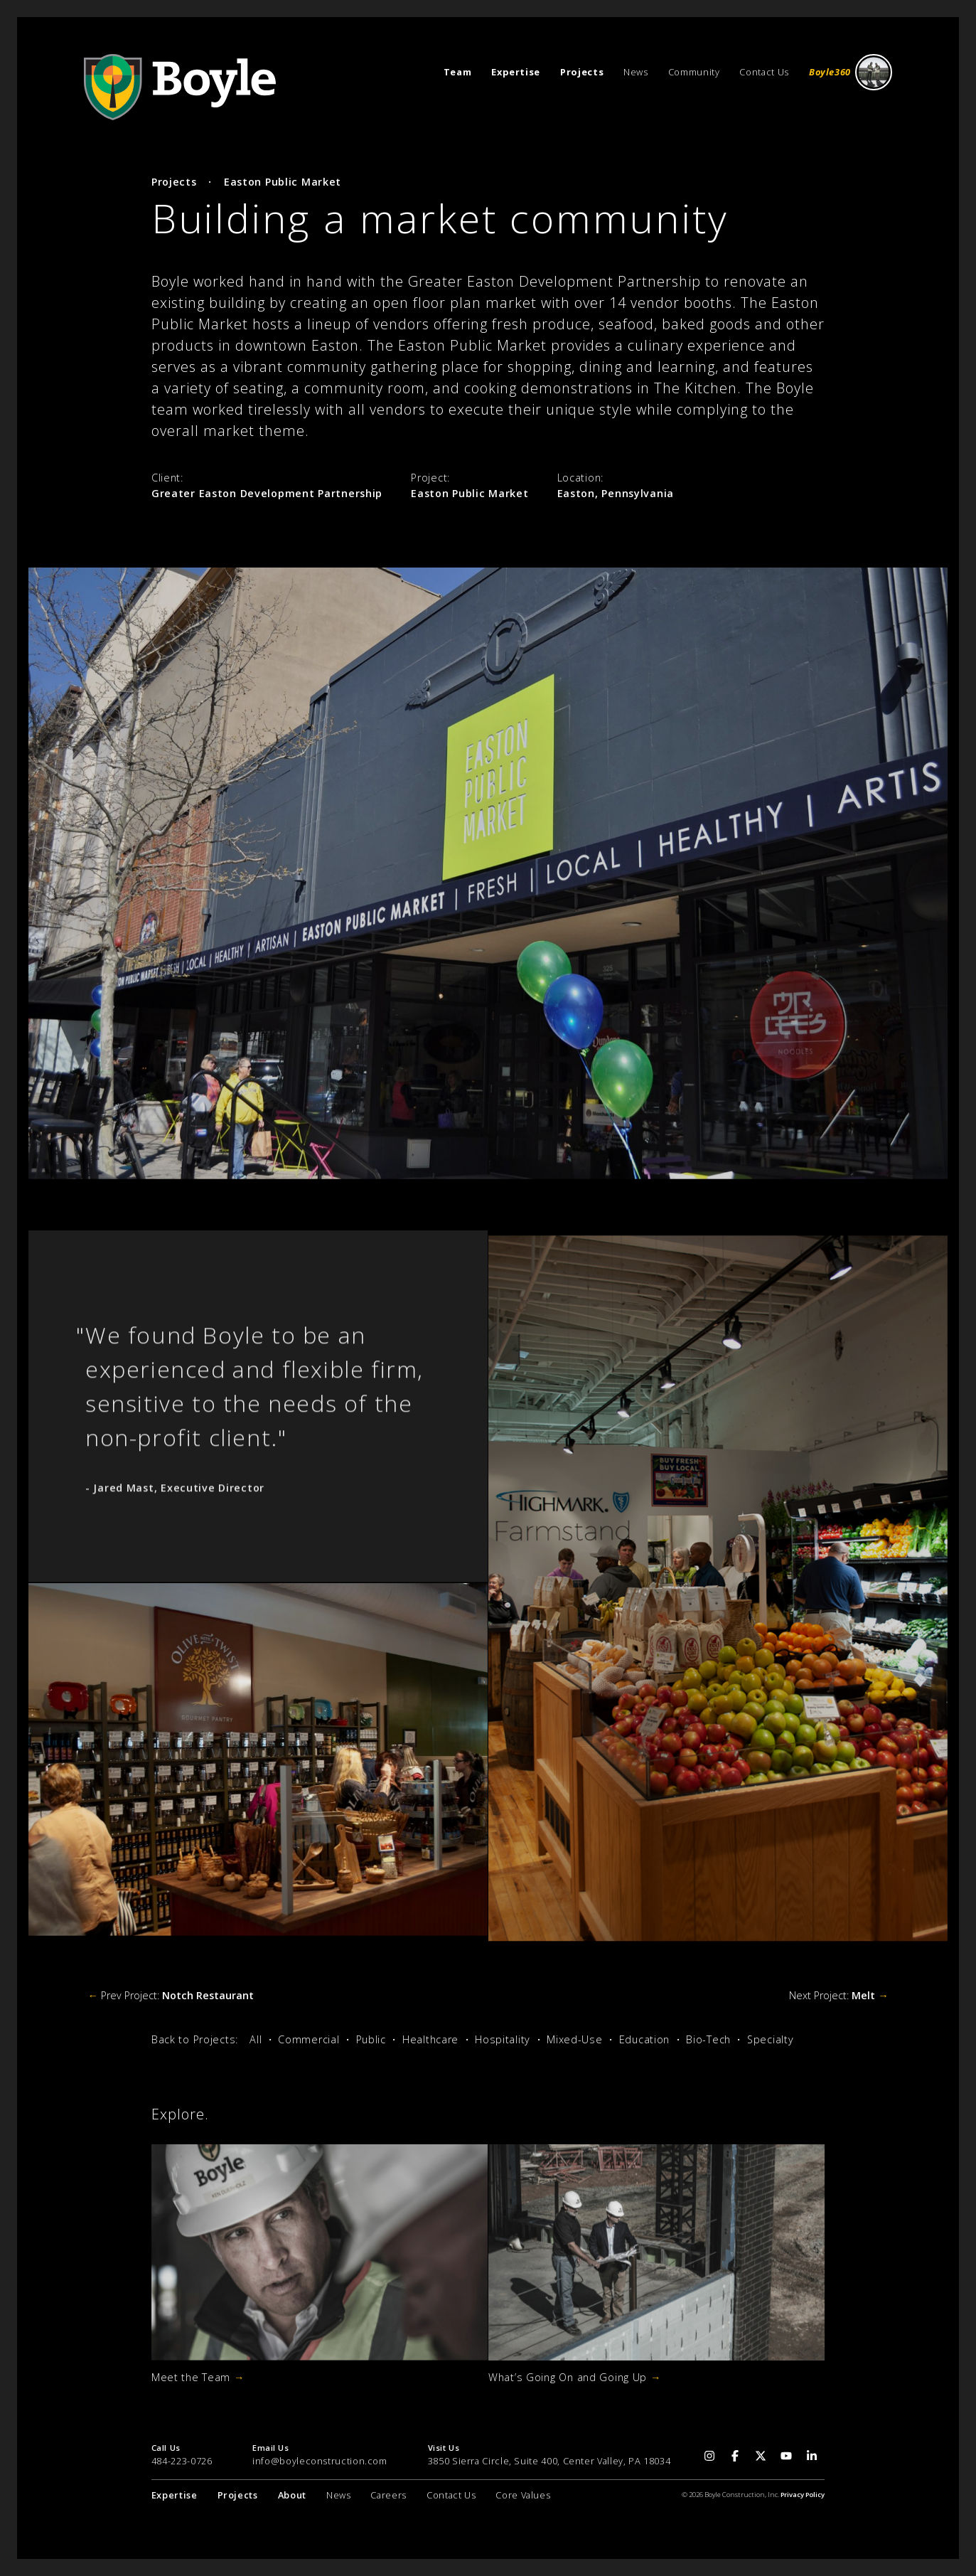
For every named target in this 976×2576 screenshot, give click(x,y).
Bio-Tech (708, 2039)
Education (644, 2039)
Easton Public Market (282, 181)
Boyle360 (850, 72)
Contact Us (763, 71)
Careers (388, 2495)
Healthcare (430, 2039)
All (256, 2039)
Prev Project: (170, 1995)
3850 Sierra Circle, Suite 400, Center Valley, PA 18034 (549, 2460)
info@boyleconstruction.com (319, 2460)
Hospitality (502, 2039)
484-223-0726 (182, 2460)
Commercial (308, 2039)
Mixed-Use (574, 2039)
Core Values (522, 2495)
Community (694, 71)
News (635, 71)
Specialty (770, 2039)
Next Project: (838, 1995)
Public (371, 2039)
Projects (174, 181)
